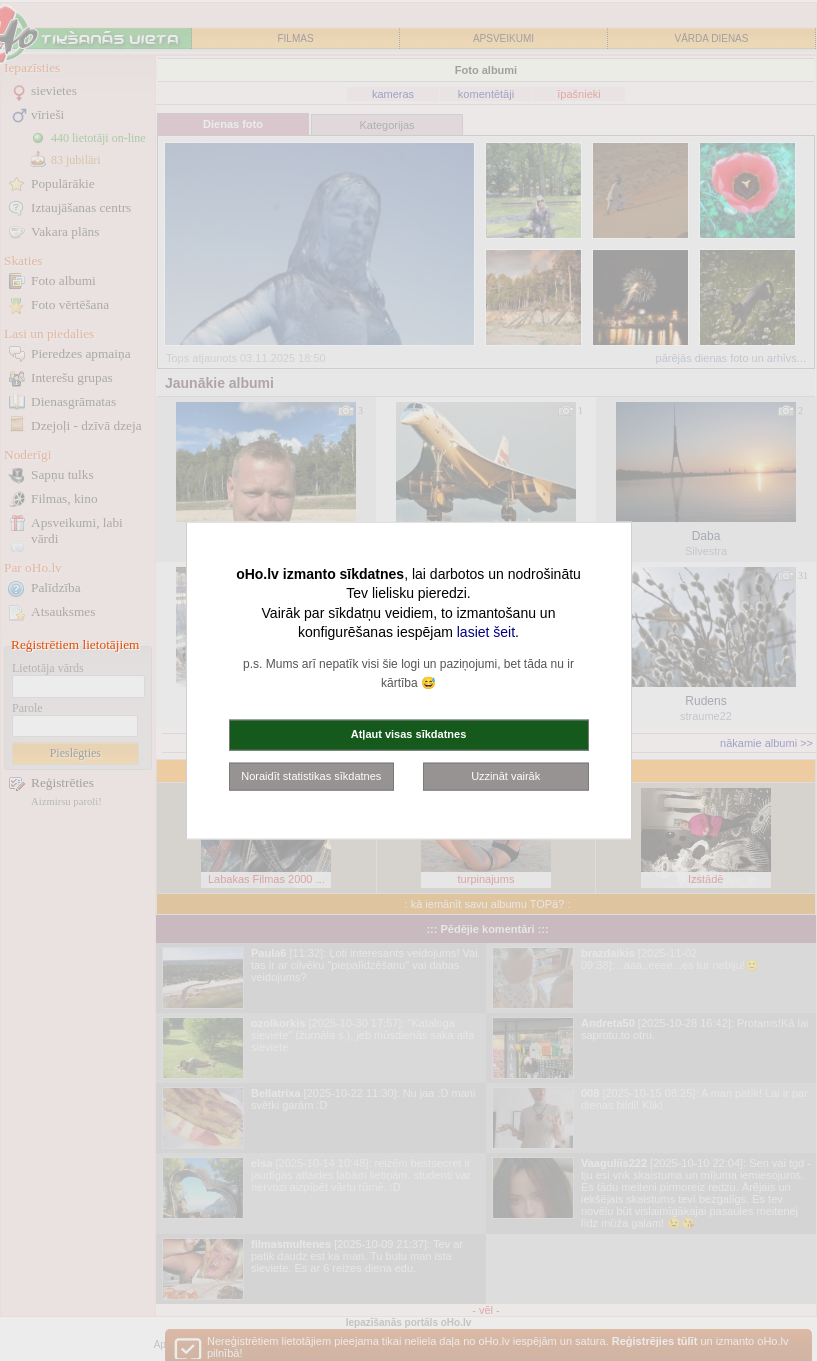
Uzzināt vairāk (505, 775)
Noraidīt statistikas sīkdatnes (311, 775)
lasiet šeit (486, 632)
